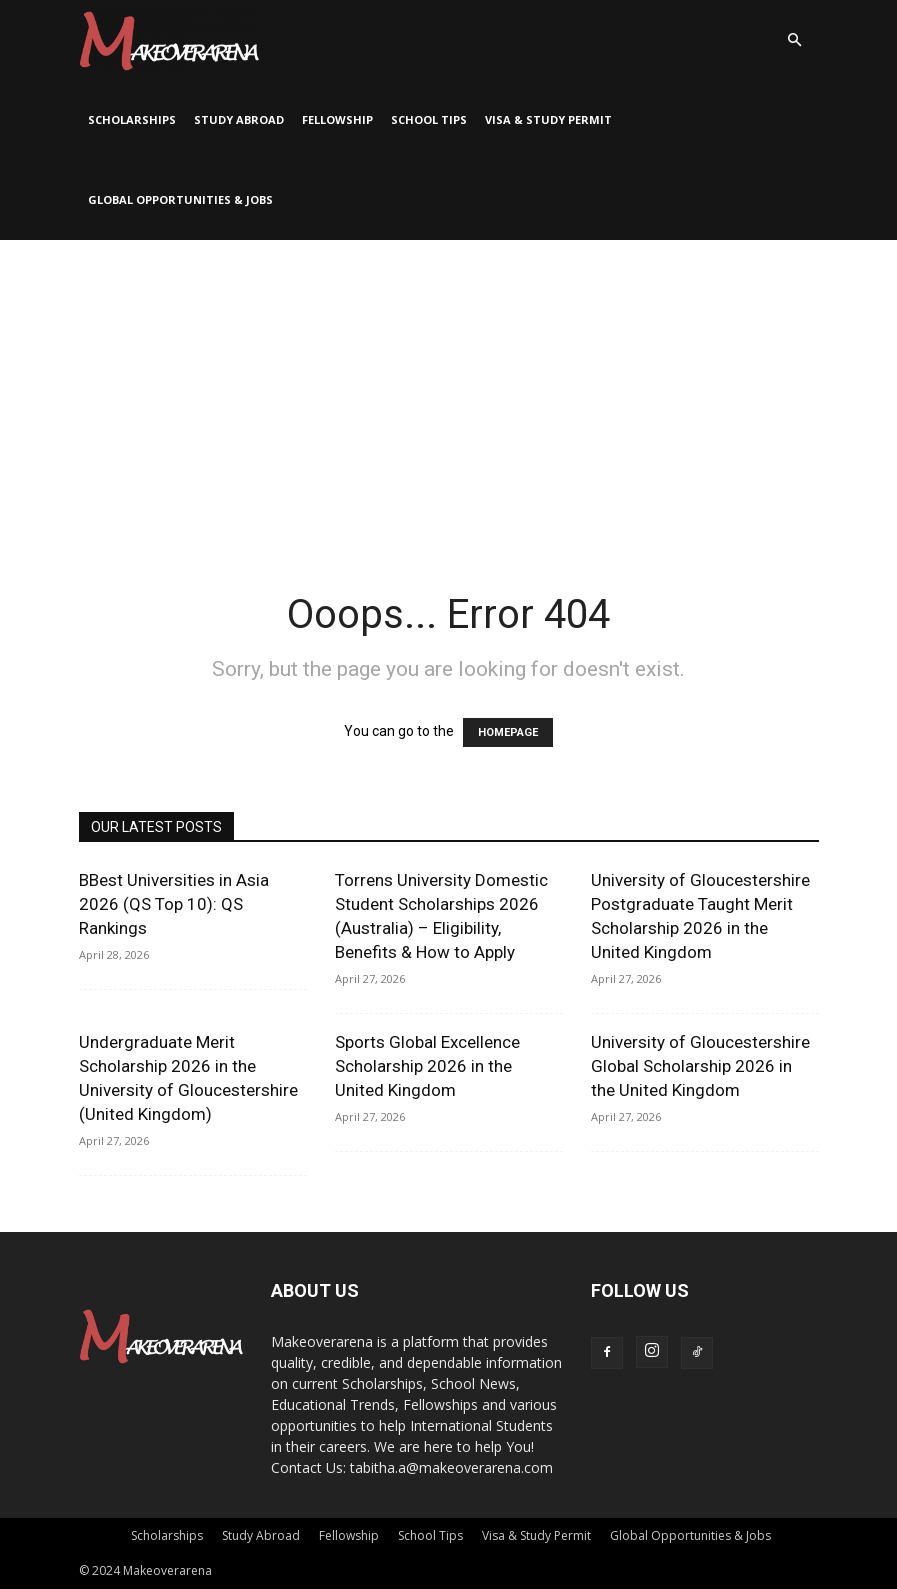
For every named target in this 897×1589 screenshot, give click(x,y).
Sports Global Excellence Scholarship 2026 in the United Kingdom (427, 1066)
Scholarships (132, 119)
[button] (795, 40)
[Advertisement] (448, 390)
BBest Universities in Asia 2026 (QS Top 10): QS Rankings (174, 904)
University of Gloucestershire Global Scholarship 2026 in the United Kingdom (700, 1066)
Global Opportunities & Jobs (180, 199)
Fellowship (337, 119)
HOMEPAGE (508, 732)
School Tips (429, 119)
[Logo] (169, 40)
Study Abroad (239, 119)
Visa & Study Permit (548, 119)
